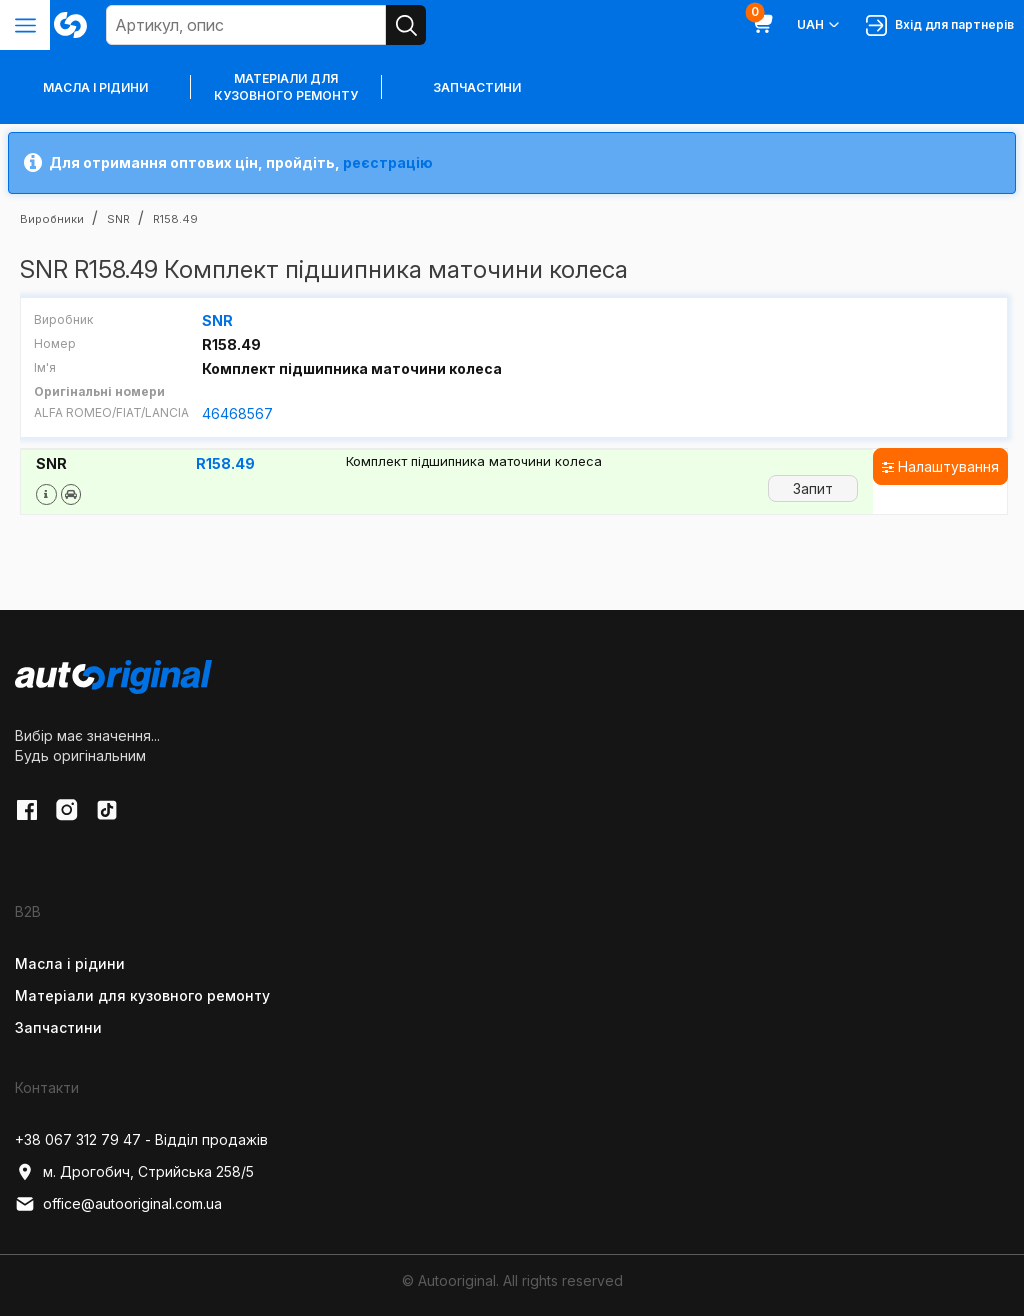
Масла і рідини (70, 963)
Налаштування (940, 465)
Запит (813, 487)
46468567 (237, 413)
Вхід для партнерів (940, 25)
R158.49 (225, 463)
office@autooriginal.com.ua (118, 1204)
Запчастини (477, 87)
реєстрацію (388, 162)
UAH (819, 25)
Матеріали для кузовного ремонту (286, 87)
